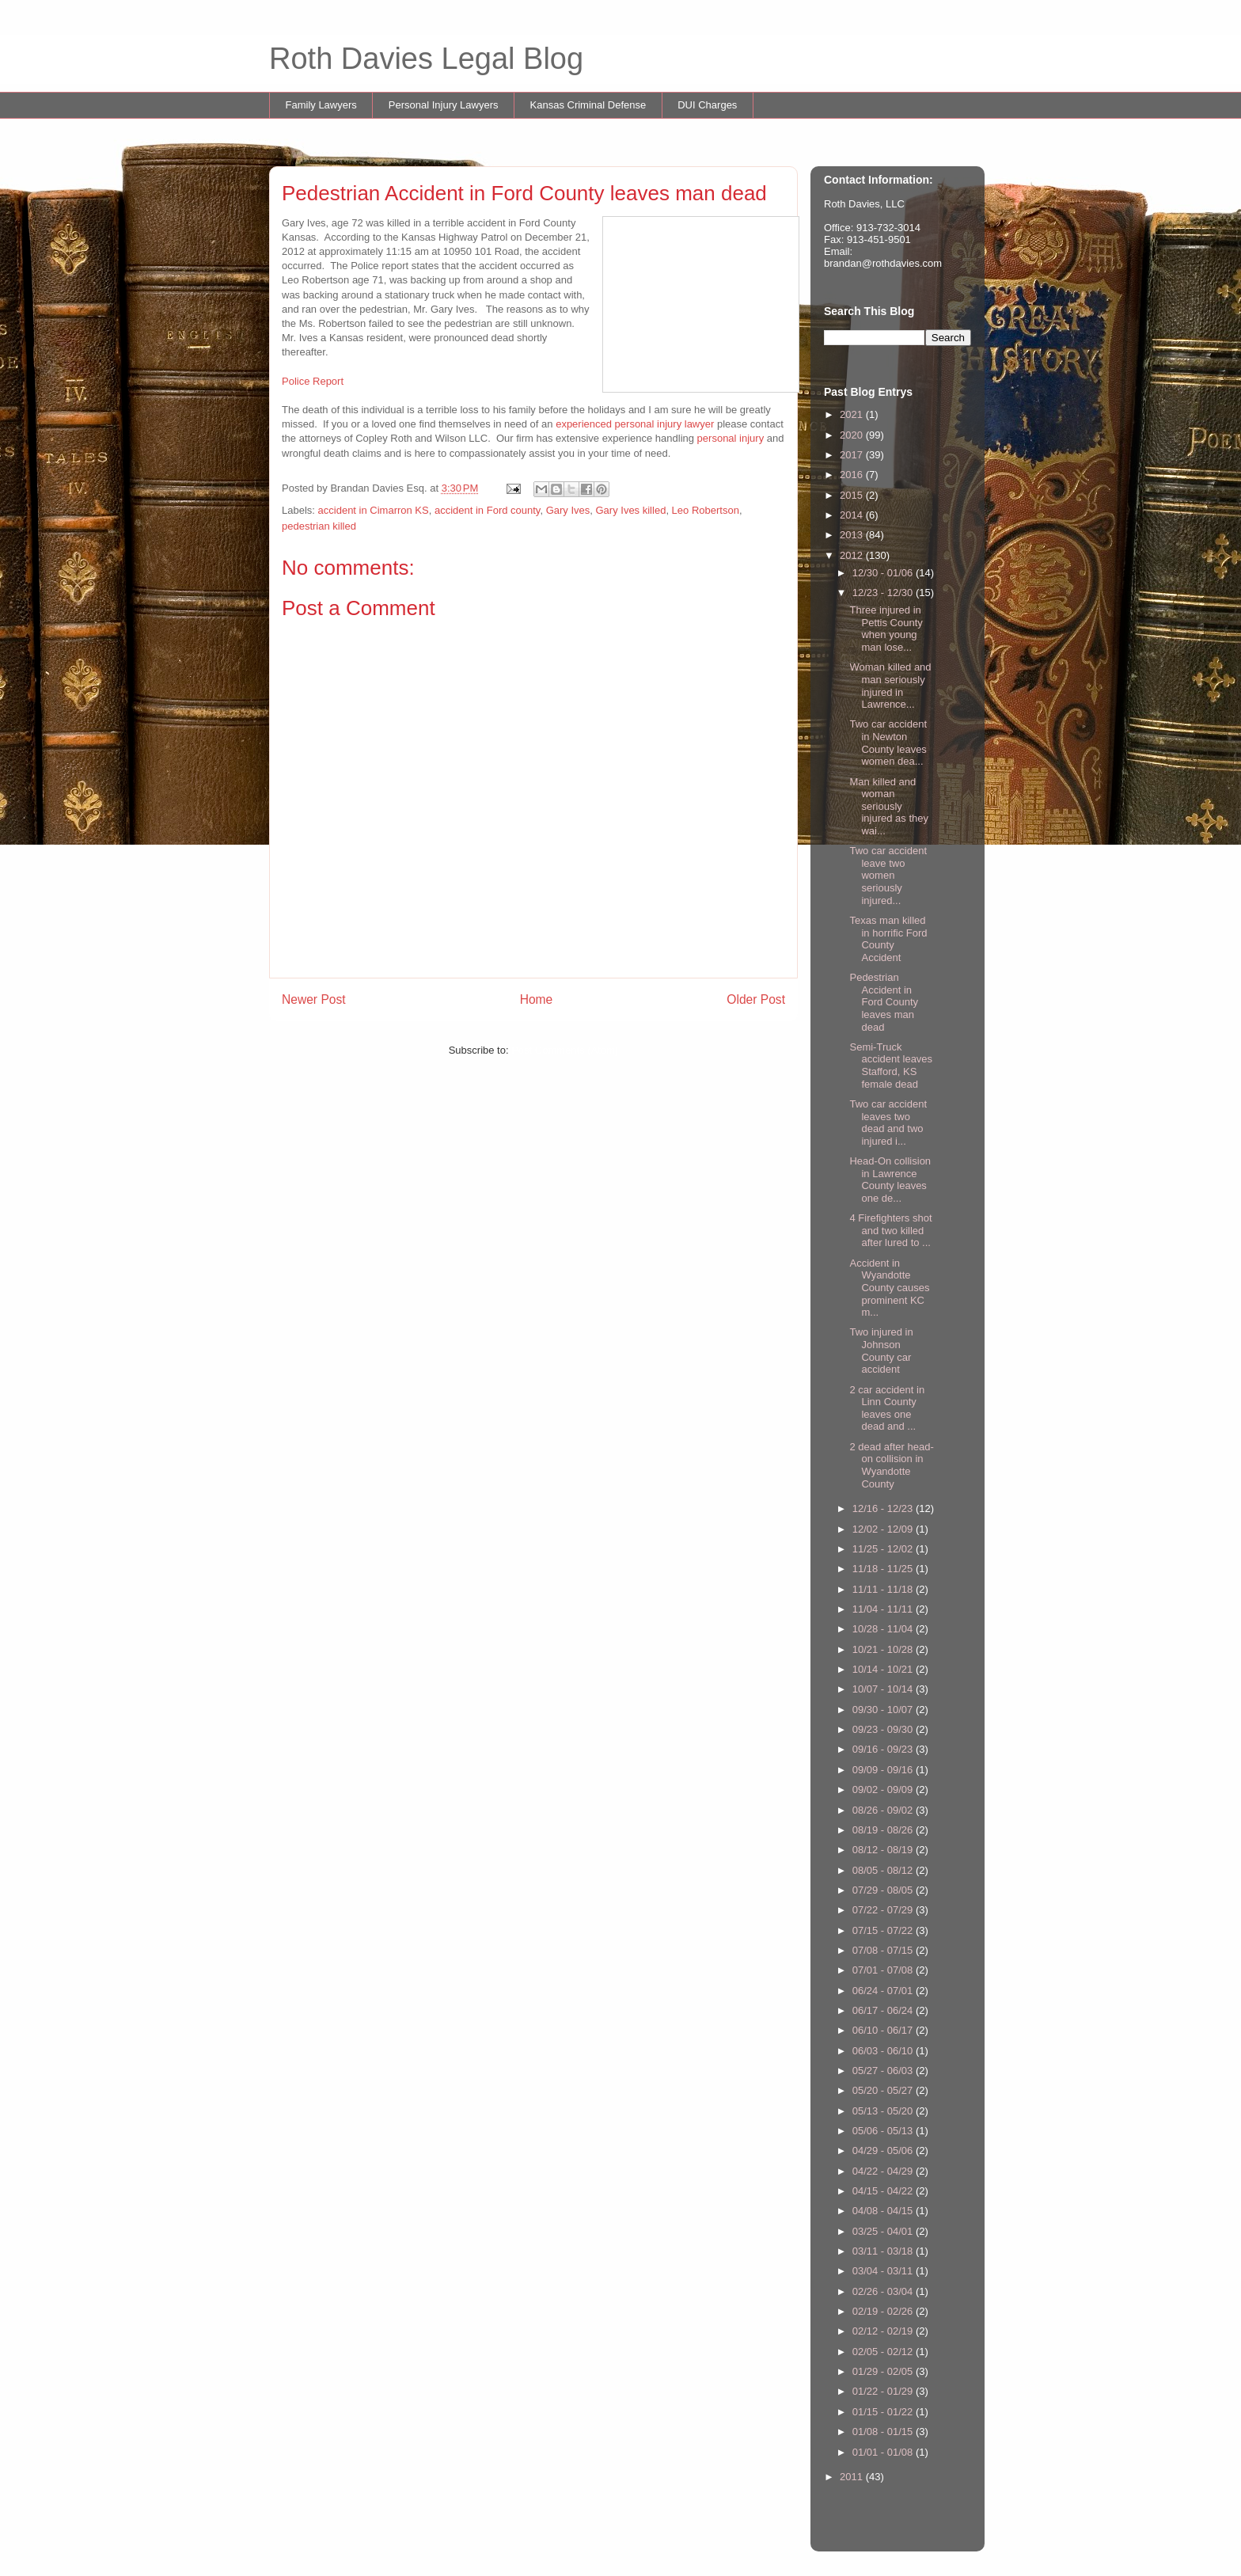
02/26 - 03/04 (884, 2291)
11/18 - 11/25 (884, 1569)
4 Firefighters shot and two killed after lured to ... (890, 1230)
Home (536, 999)
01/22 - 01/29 (884, 2391)
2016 (853, 475)
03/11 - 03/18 (884, 2251)
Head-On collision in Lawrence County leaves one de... (890, 1179)
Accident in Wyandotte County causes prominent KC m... (889, 1287)
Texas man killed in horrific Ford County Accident (888, 938)
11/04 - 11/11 (884, 1609)
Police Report (312, 381)
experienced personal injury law (628, 424)
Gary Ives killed (631, 510)
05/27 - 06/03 (884, 2070)
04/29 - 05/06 (884, 2150)
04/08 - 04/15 (884, 2211)
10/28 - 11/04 (884, 1629)
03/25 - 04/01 (884, 2231)
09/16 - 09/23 (884, 1749)
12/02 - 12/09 (884, 1529)
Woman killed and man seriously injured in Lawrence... (890, 685)
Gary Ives (568, 510)
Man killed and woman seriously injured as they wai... (888, 806)
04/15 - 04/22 (884, 2191)
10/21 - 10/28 (884, 1649)
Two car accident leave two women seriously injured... (888, 875)
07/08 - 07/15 (884, 1950)
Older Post (756, 999)
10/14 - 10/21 (884, 1669)
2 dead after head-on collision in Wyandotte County (891, 1465)
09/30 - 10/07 (884, 1709)
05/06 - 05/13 (884, 2131)
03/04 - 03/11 (884, 2271)
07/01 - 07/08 (884, 1970)
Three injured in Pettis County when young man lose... (885, 628)
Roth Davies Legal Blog (426, 58)
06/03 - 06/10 (884, 2051)
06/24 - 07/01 (884, 1991)
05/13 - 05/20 (884, 2111)
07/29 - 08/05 (884, 1890)
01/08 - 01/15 (884, 2431)
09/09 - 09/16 (884, 1770)
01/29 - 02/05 (884, 2371)
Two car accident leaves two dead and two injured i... (888, 1122)
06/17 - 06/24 (884, 2010)
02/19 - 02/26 (884, 2311)
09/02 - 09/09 (884, 1789)
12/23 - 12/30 (884, 592)
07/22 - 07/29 (884, 1910)
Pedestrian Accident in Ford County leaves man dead (883, 1001)
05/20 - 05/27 (884, 2090)
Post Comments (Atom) (564, 1050)
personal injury (731, 438)
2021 (853, 414)
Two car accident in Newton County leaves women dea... (888, 742)
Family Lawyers (321, 105)
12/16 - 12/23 (884, 1508)
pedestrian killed (319, 526)
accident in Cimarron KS (373, 510)
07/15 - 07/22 (884, 1930)
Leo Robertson (705, 510)
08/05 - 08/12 (884, 1870)
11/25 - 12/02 (884, 1549)
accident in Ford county (487, 510)
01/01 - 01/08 (884, 2452)
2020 (853, 435)
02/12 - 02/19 (884, 2331)
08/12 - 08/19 (884, 1850)
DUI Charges (707, 105)
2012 (853, 555)
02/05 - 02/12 (884, 2352)
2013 (853, 535)
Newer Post (314, 999)
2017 (853, 455)
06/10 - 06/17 (884, 2030)
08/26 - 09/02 (884, 1810)
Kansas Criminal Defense (588, 105)
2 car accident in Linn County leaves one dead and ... (886, 1408)
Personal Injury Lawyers (444, 105)
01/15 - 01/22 (884, 2412)
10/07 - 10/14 (884, 1689)
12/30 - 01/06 (884, 573)
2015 (853, 495)
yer (707, 424)
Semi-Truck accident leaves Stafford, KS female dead (890, 1065)
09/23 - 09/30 (884, 1729)
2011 (853, 2477)
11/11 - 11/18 (884, 1589)
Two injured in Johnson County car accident (881, 1350)
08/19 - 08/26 (884, 1830)
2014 (853, 515)
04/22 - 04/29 (884, 2171)
